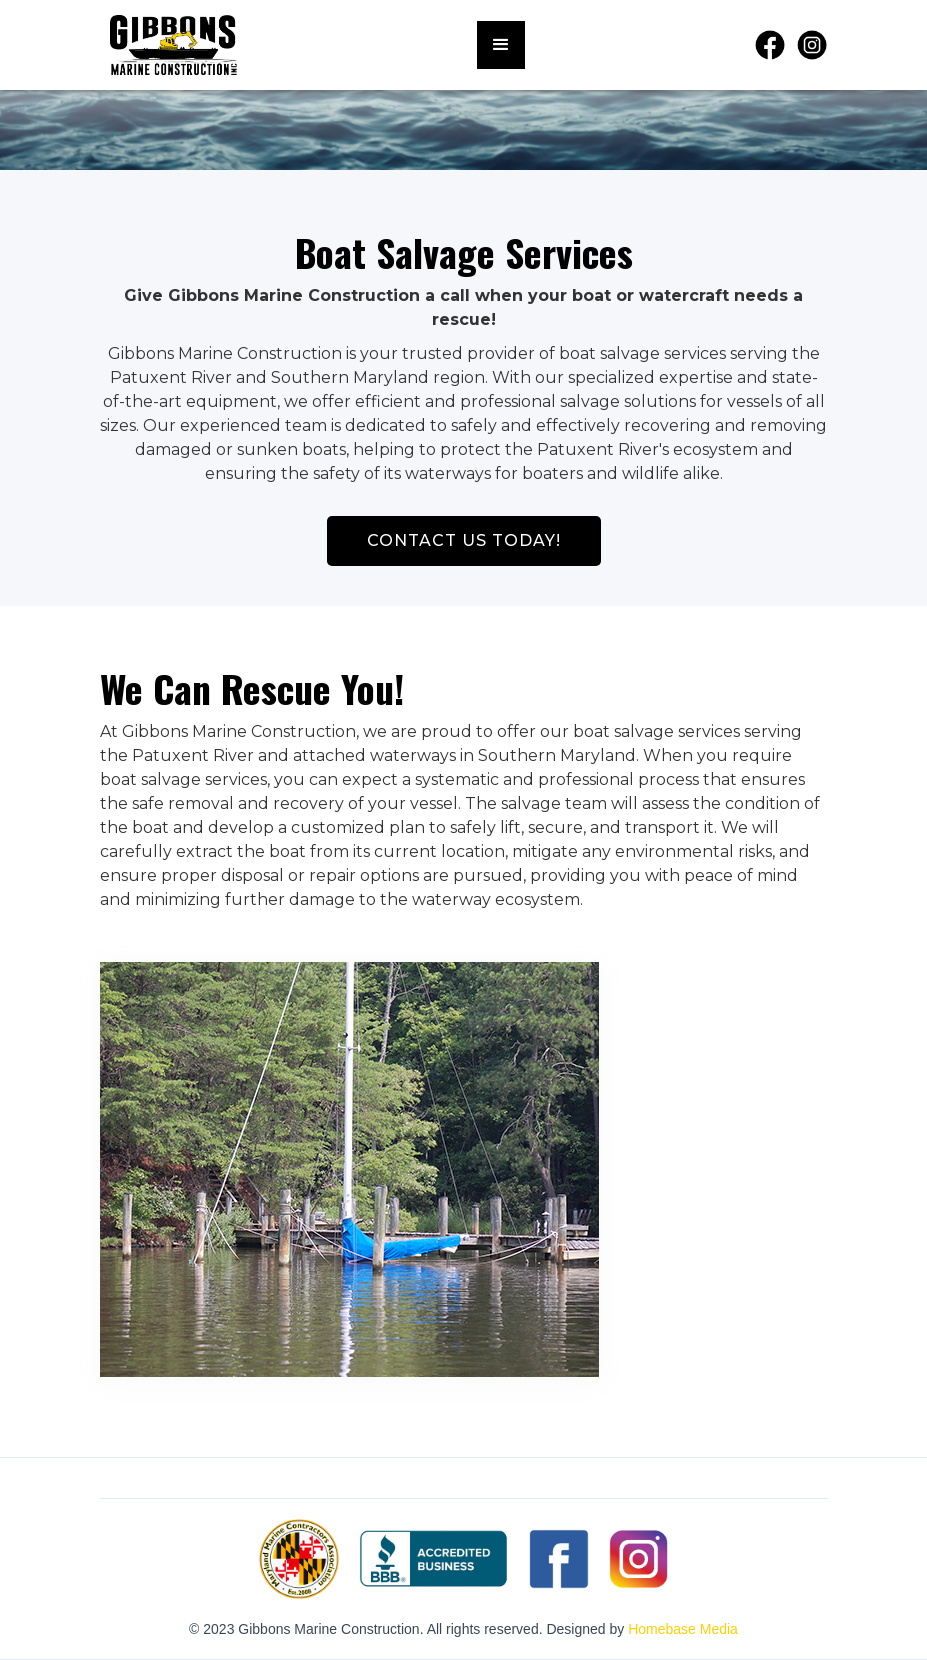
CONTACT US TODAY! (464, 540)
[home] (173, 45)
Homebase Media (683, 1629)
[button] (501, 45)
